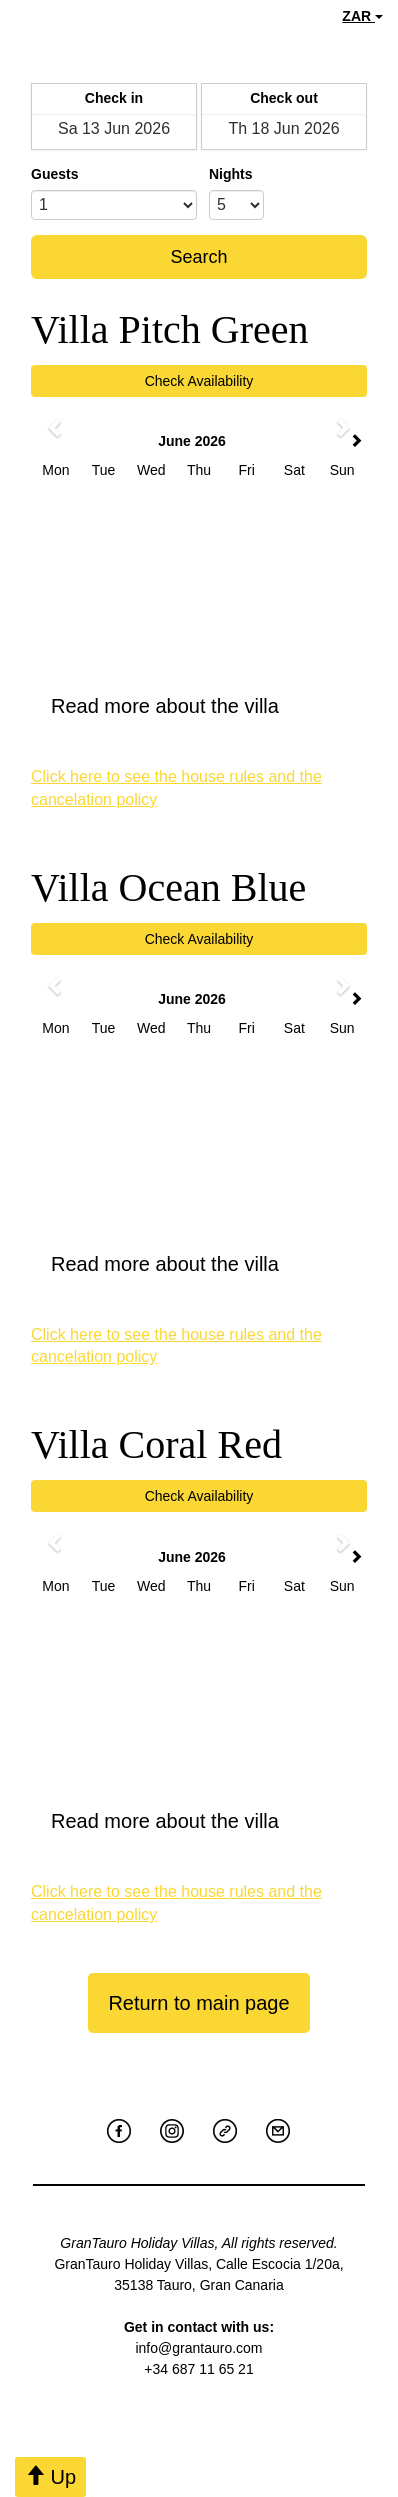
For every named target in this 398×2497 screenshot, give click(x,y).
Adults (100, 174)
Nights (231, 174)
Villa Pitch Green (170, 329)
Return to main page (198, 2003)
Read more (199, 706)
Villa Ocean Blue (168, 887)
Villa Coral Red (156, 1444)
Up (50, 2476)
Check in (114, 98)
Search (198, 257)
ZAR (362, 16)
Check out (284, 98)
